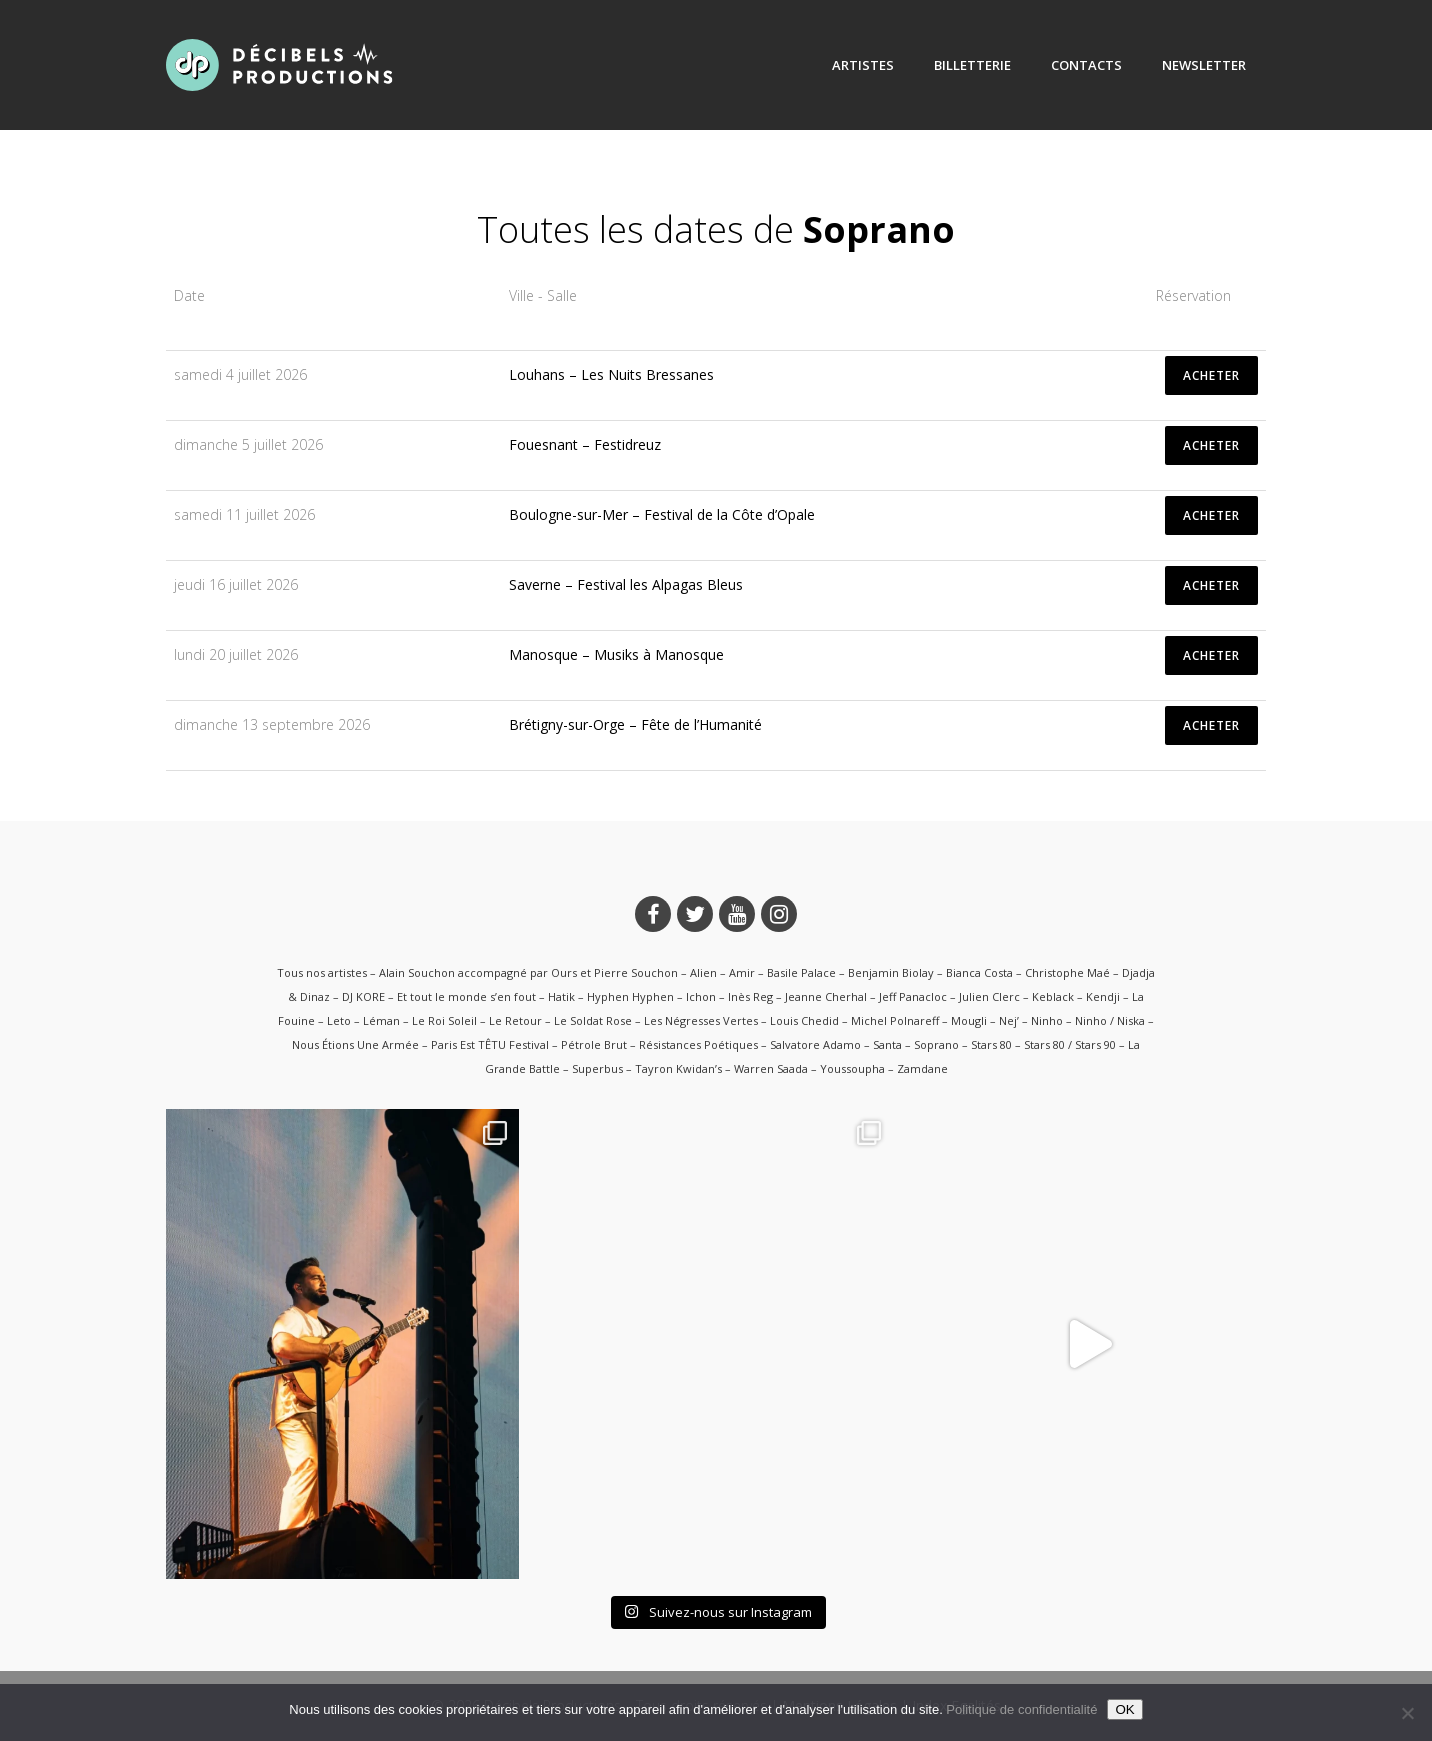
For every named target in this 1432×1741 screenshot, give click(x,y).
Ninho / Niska (1110, 1020)
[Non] (1407, 1713)
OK (1124, 1709)
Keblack (1053, 996)
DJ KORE (363, 996)
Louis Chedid (804, 1020)
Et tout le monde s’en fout (466, 996)
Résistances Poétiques (698, 1044)
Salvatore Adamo (815, 1044)
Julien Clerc (989, 996)
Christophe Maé (1067, 972)
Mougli (969, 1020)
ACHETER (1211, 375)
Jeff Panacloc (913, 996)
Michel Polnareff (895, 1020)
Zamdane (922, 1068)
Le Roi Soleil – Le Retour (477, 1020)
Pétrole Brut (594, 1044)
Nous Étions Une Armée (355, 1044)
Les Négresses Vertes (701, 1020)
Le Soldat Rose (593, 1020)
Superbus (597, 1068)
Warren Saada (771, 1068)
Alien (703, 972)
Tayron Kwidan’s (678, 1068)
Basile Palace (801, 972)
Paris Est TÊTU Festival (490, 1044)
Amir (742, 972)
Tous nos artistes (322, 972)
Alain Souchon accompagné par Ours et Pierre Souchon (528, 972)
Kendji (1103, 996)
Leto (339, 1020)
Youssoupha (852, 1068)
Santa (887, 1044)
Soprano (936, 1044)
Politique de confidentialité (1021, 1709)
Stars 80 (991, 1044)
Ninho (1047, 1020)
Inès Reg (750, 996)
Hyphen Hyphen (630, 996)
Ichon (701, 996)
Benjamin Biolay (891, 972)
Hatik (561, 996)
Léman (381, 1020)
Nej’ (1009, 1020)
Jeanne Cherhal (826, 996)
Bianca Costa (979, 972)
